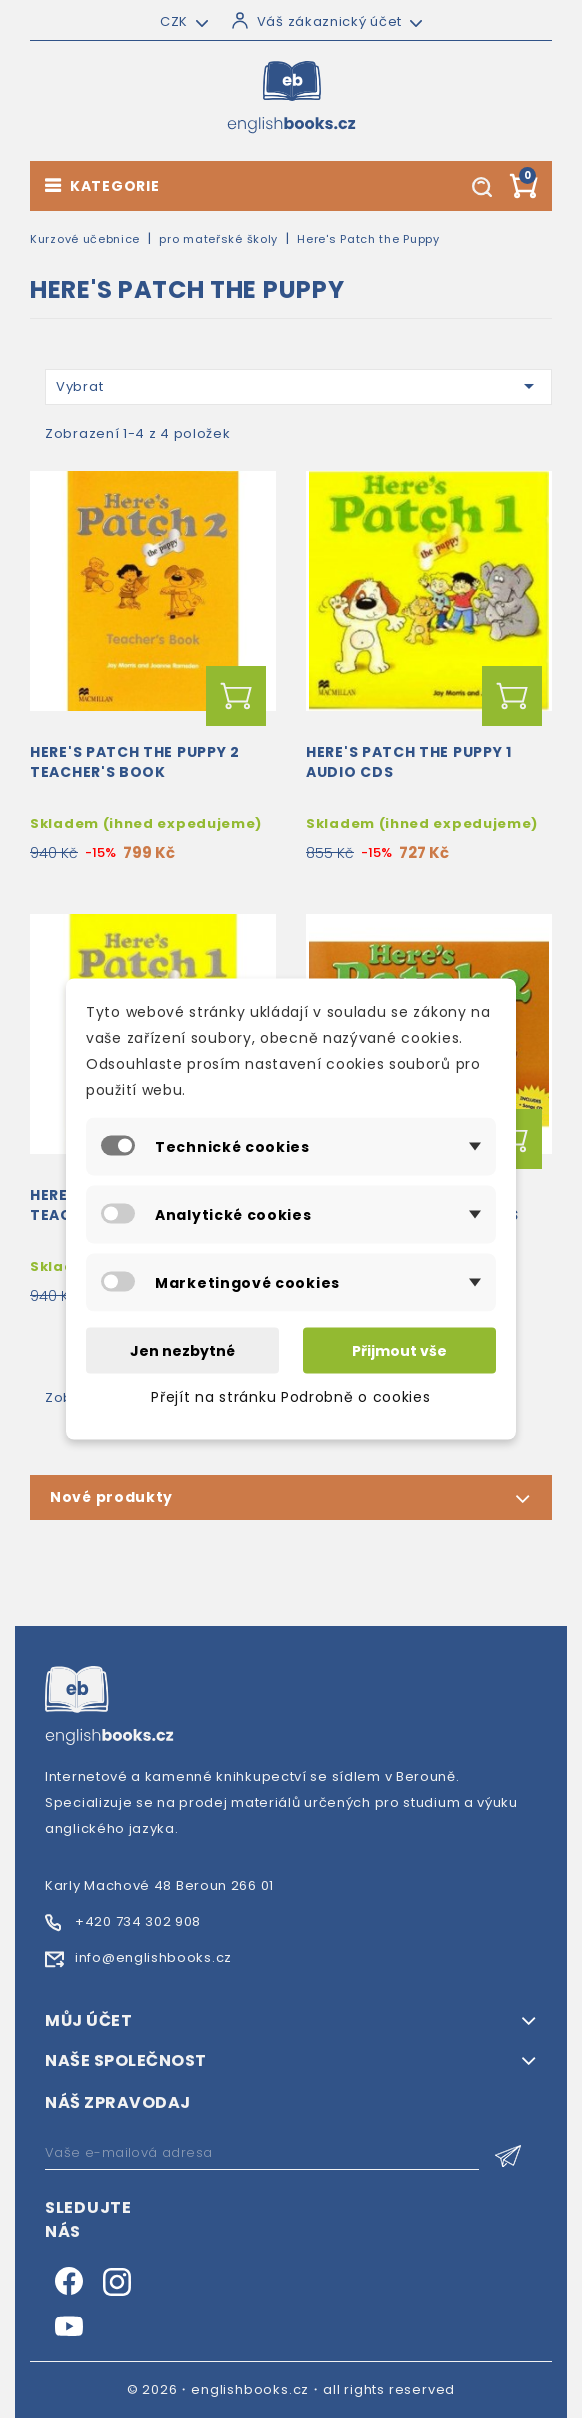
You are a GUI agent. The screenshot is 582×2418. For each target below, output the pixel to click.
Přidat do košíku (236, 696)
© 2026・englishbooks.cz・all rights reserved (291, 2389)
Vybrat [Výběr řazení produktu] (298, 386)
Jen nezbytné (182, 1351)
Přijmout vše (399, 1351)
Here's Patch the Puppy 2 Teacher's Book (135, 762)
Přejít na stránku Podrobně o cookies (290, 1397)
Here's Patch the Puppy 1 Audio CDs (409, 762)
